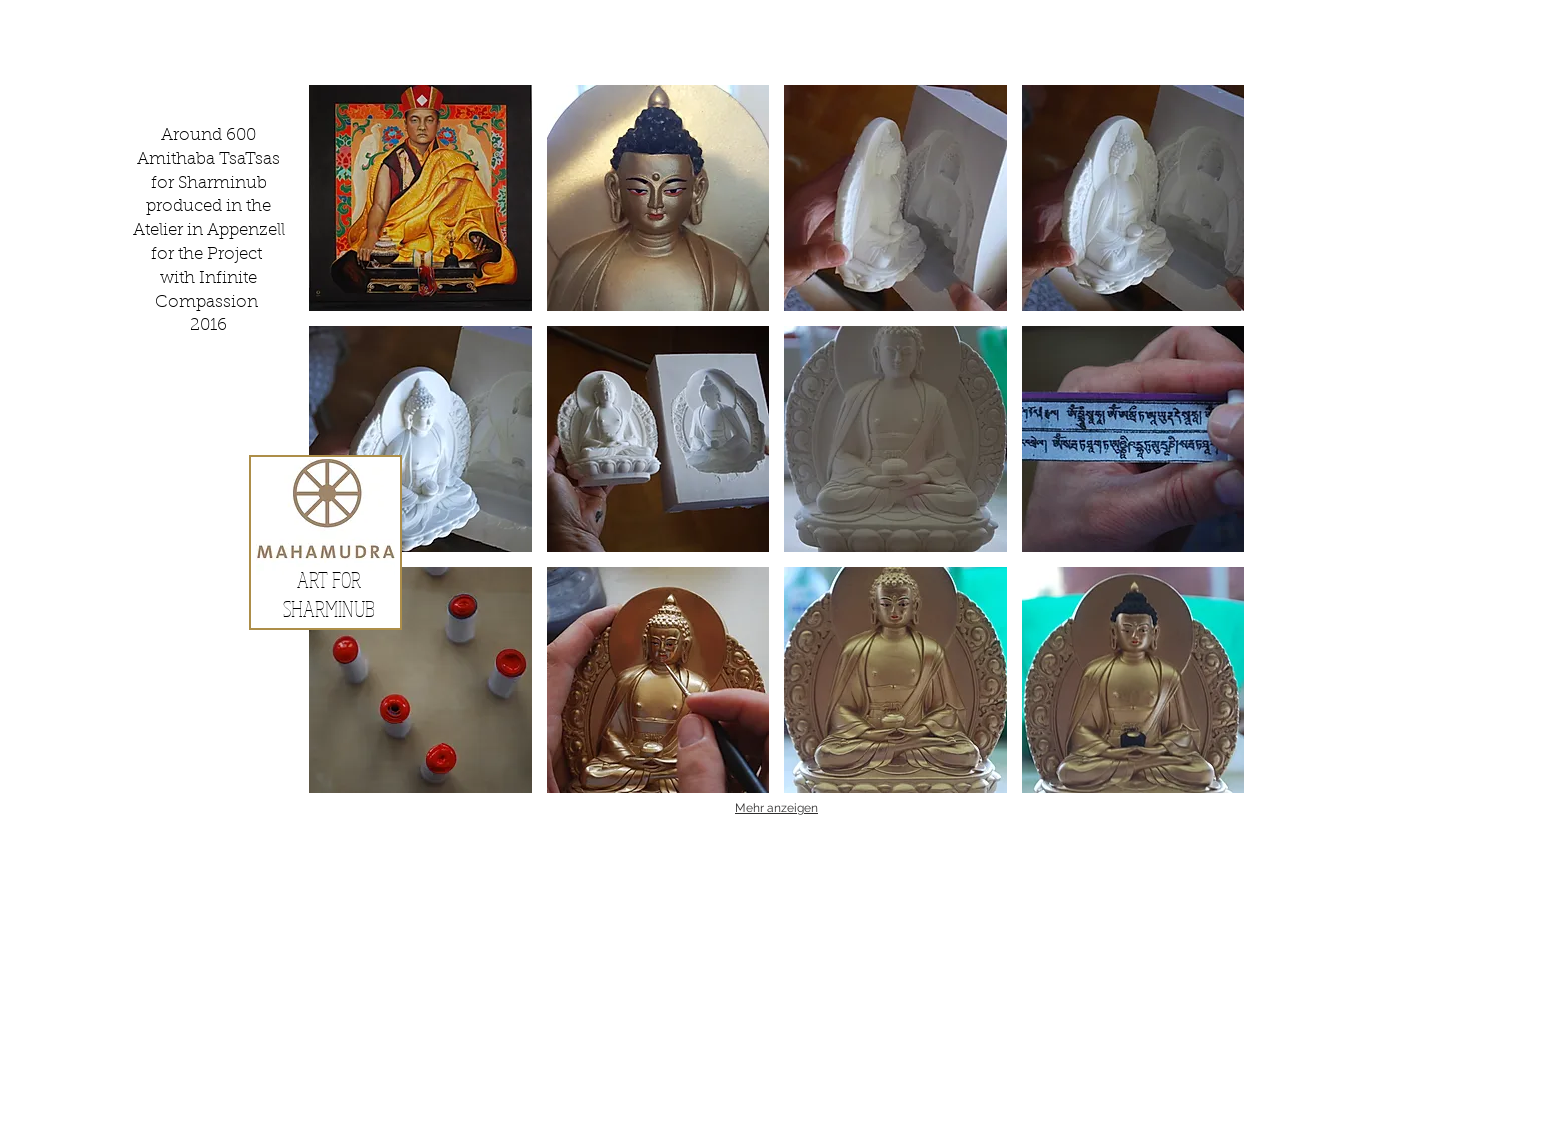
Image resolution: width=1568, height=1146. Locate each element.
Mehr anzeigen (776, 808)
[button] (420, 198)
